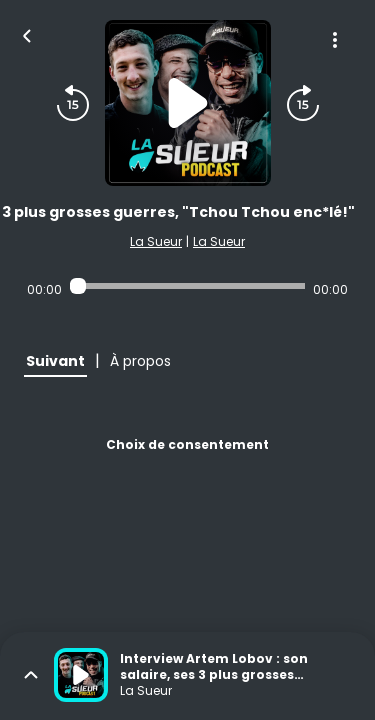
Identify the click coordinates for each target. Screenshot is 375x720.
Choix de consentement (187, 444)
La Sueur (156, 241)
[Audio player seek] (187, 286)
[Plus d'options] (335, 40)
